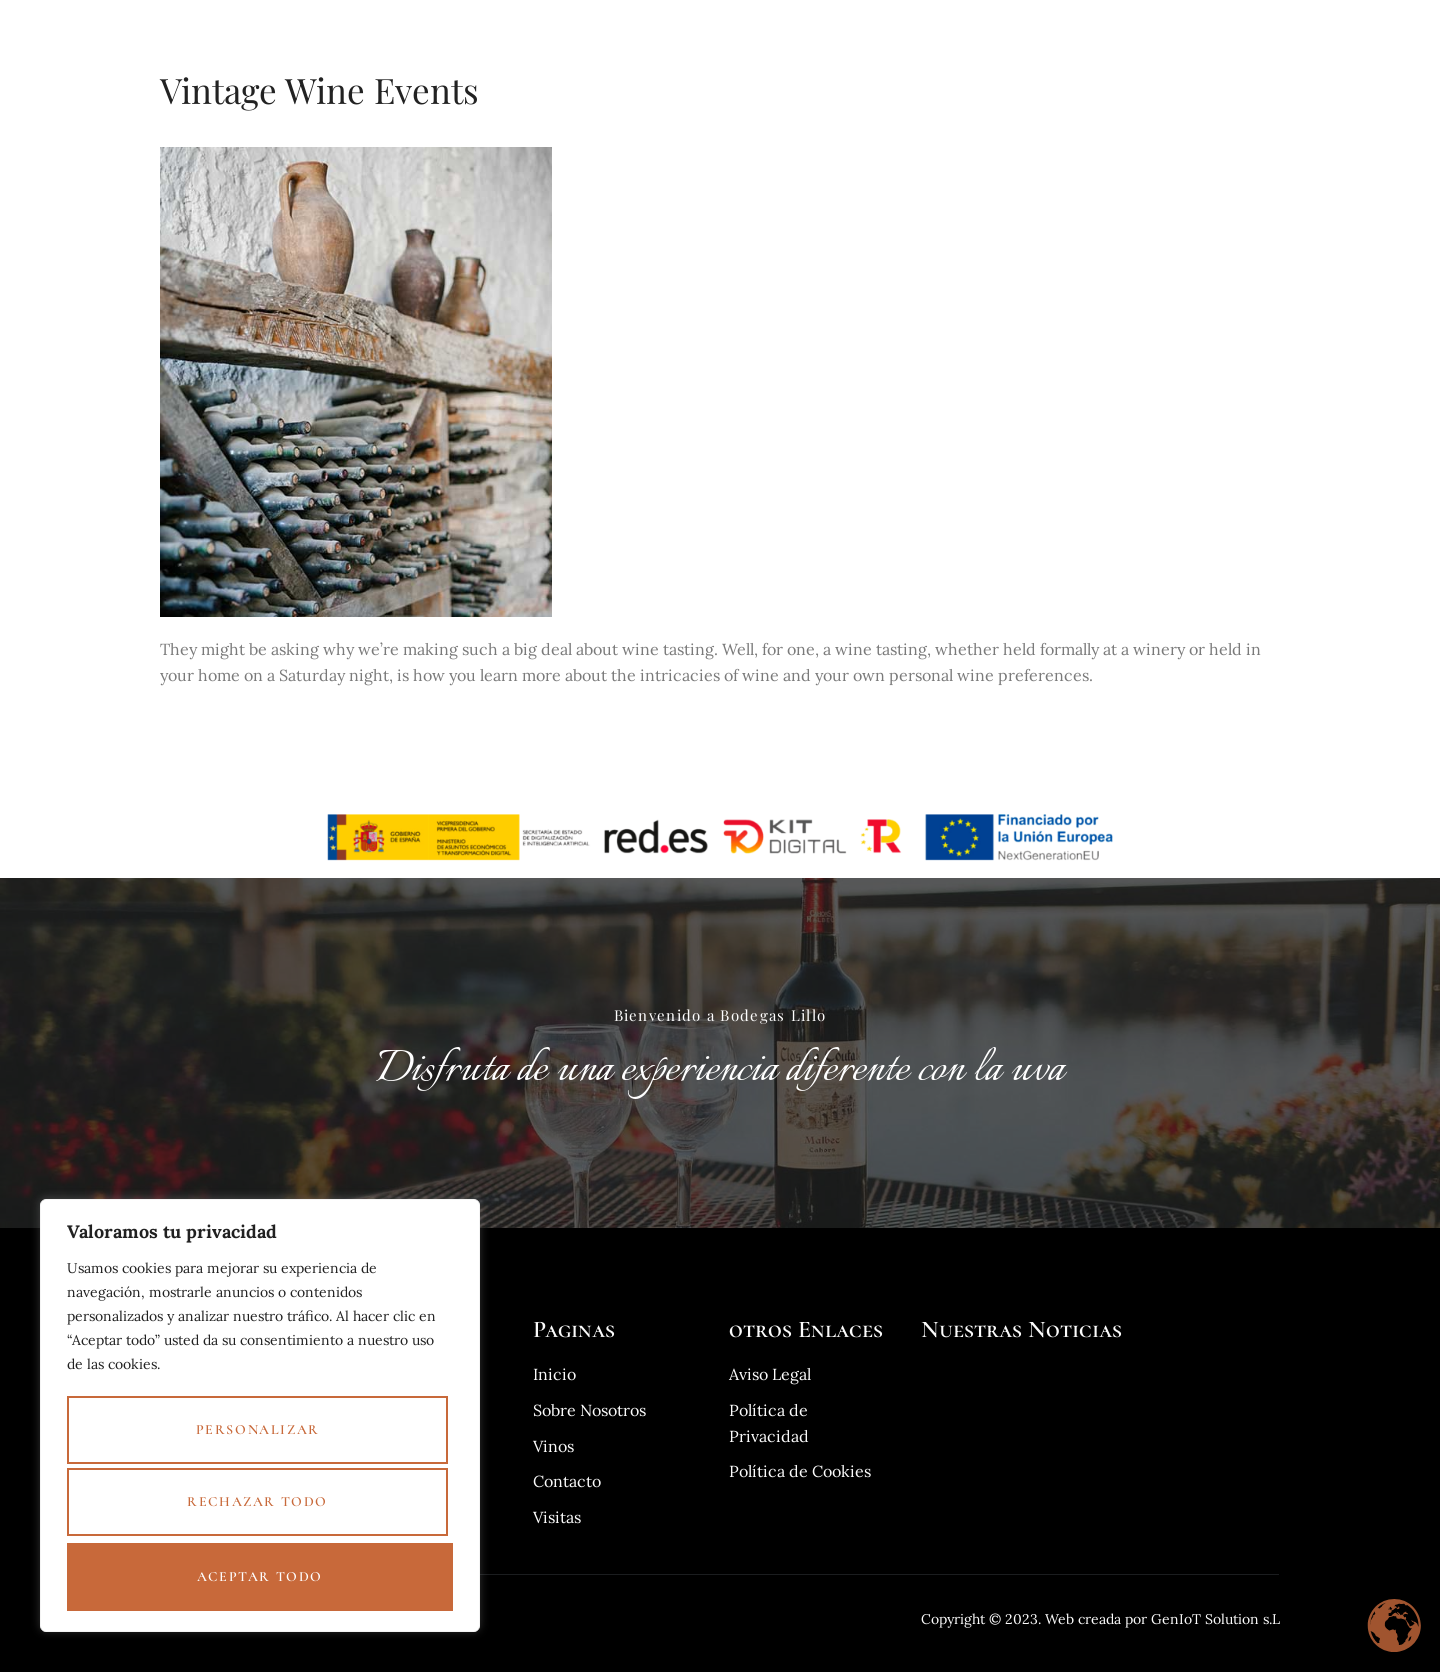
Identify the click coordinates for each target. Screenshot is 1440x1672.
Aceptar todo (260, 1576)
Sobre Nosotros (1054, 32)
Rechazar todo (256, 1508)
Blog (1159, 32)
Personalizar (256, 1440)
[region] (260, 1423)
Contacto (1242, 32)
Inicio (747, 32)
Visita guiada (921, 32)
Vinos (821, 32)
